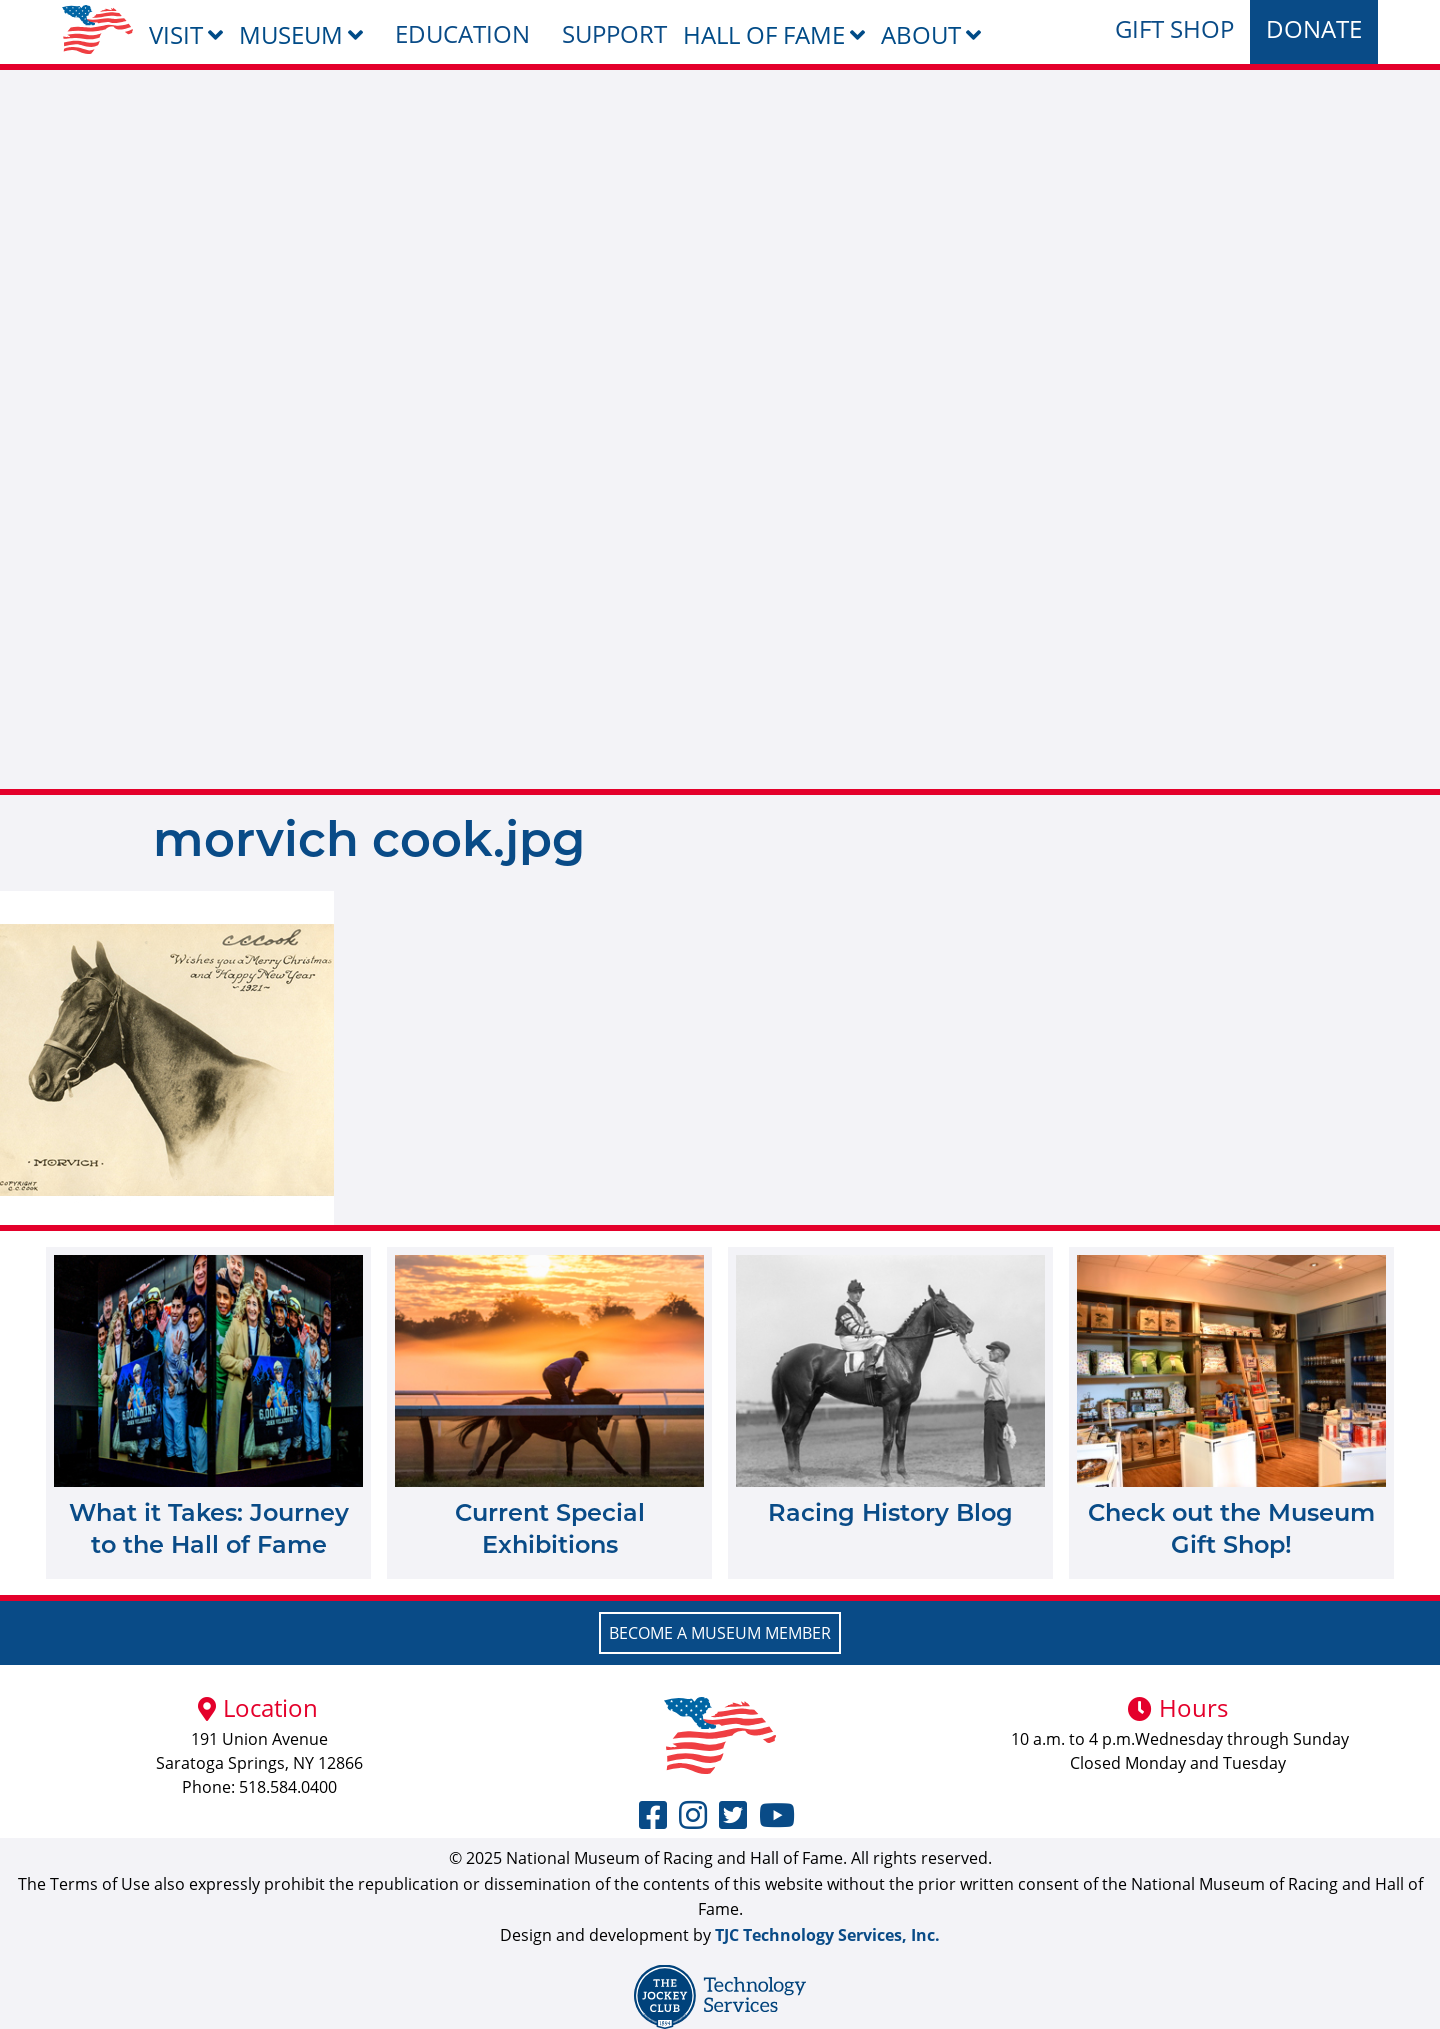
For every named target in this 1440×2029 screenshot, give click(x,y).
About (921, 34)
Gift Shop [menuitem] (1174, 28)
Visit (176, 34)
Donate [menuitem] (1314, 28)
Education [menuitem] (462, 33)
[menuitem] (97, 29)
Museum (291, 34)
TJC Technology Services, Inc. (827, 1935)
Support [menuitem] (614, 33)
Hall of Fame (764, 34)
